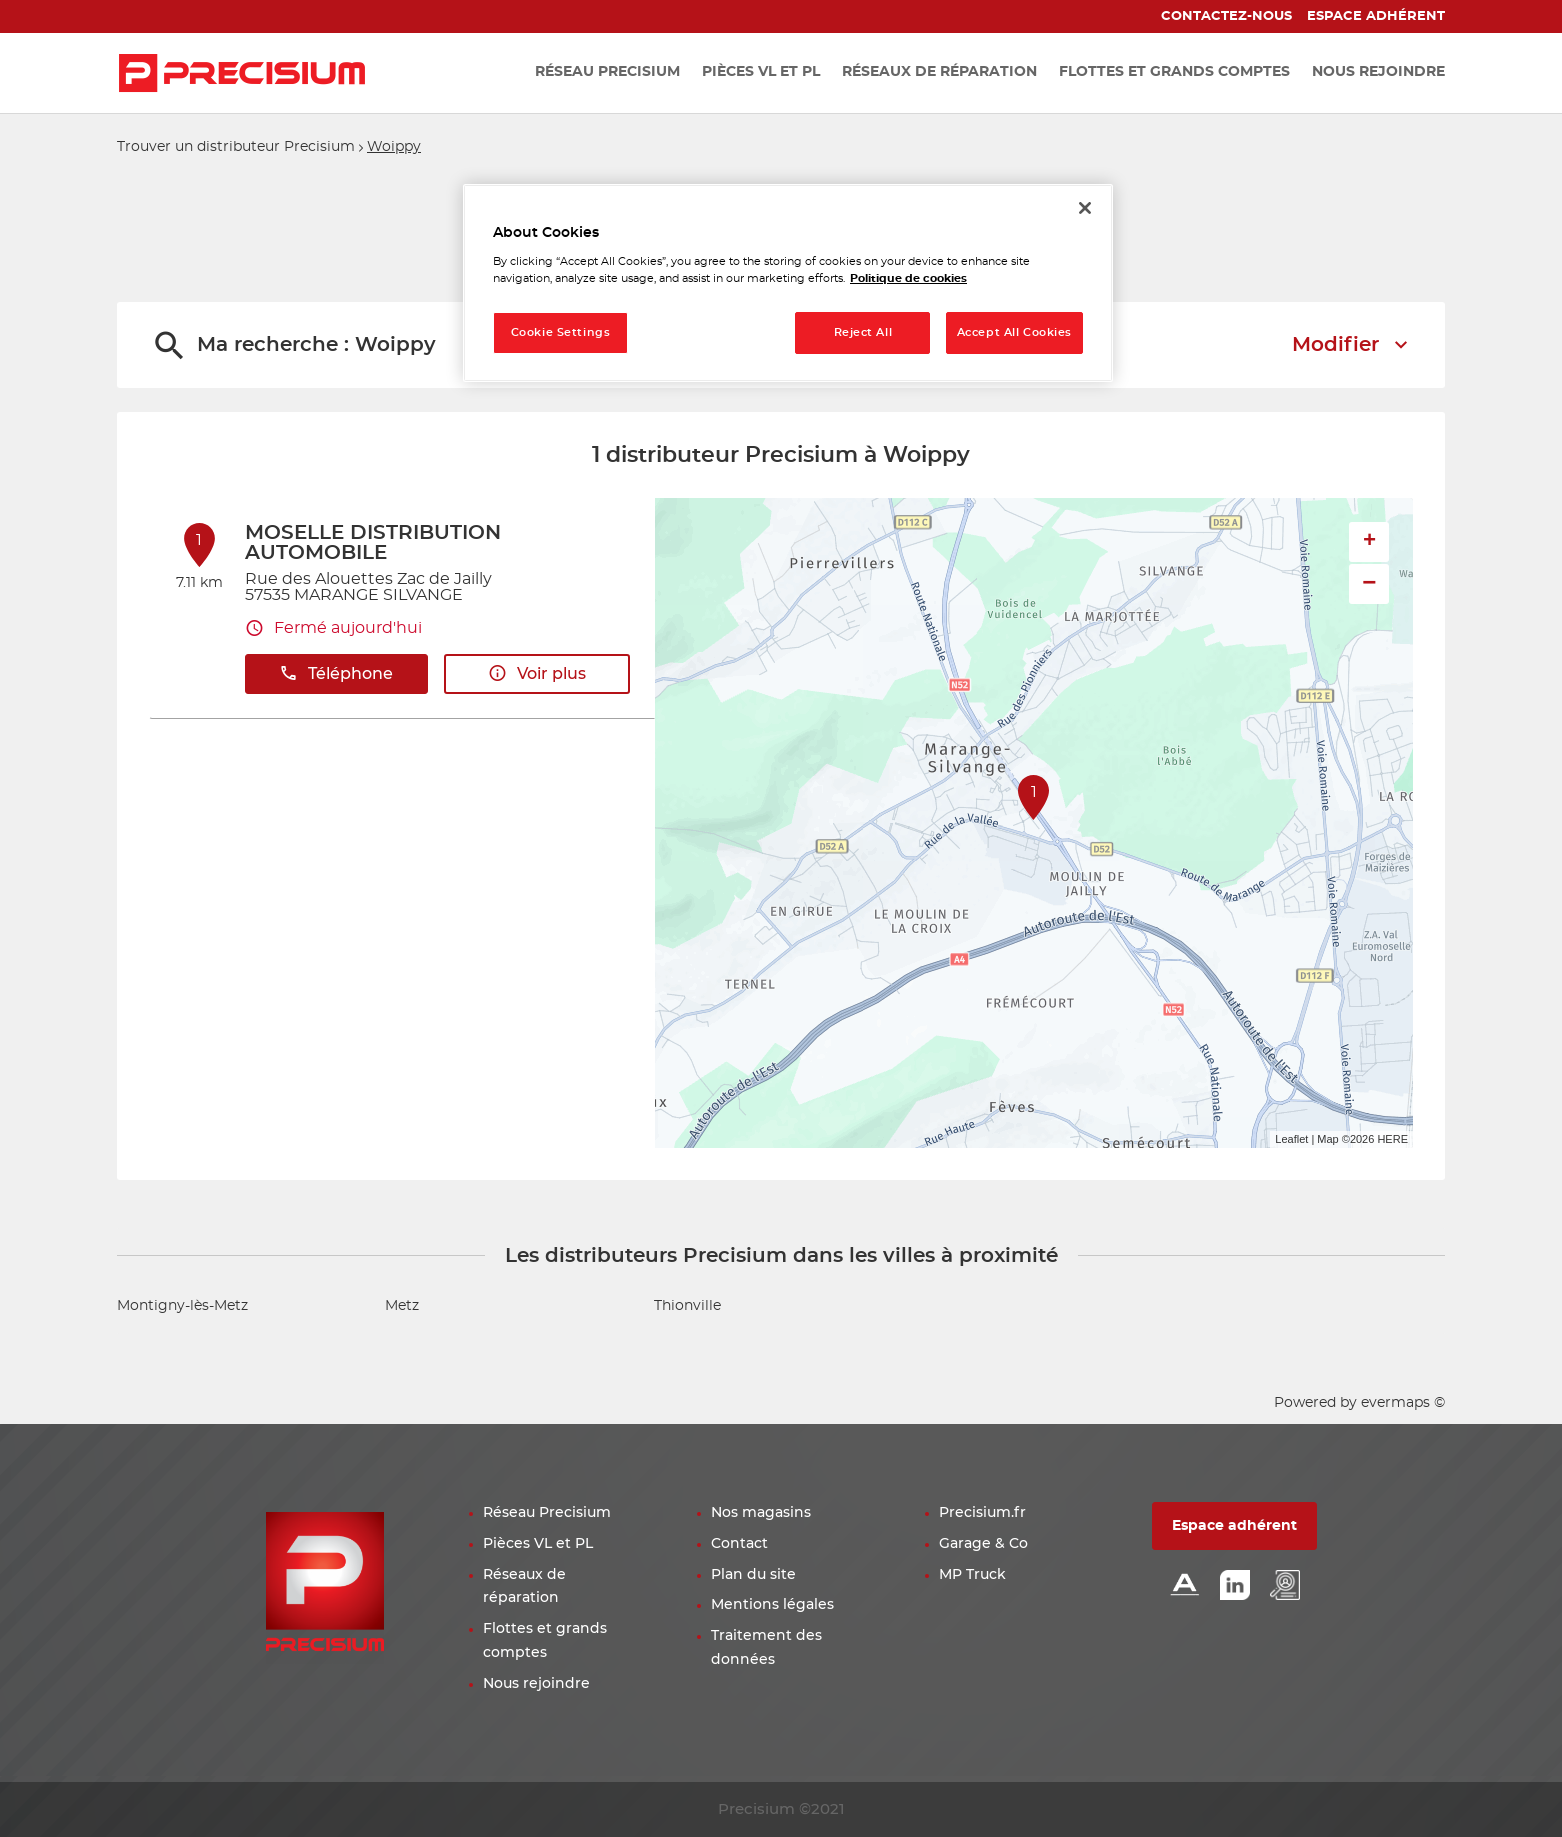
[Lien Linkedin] (1235, 1586)
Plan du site (753, 1575)
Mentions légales (772, 1605)
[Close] (1085, 208)
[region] (788, 283)
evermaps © (1403, 1403)
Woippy (394, 147)
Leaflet (1291, 1139)
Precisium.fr (982, 1513)
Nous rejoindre (536, 1684)
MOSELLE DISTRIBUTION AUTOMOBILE (373, 543)
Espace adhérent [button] (1234, 1526)
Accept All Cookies (1014, 332)
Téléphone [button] (336, 673)
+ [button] (1369, 542)
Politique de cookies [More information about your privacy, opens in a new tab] (908, 278)
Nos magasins (761, 1513)
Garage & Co (983, 1544)
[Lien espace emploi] (1285, 1586)
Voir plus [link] (537, 673)
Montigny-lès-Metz (182, 1306)
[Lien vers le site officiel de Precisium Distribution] (242, 73)
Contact (739, 1544)
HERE (1392, 1139)
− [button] (1369, 583)
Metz (402, 1306)
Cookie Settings (561, 332)
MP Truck (972, 1575)
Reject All (863, 332)
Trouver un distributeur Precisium (236, 147)
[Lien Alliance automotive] (1185, 1586)
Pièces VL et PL (538, 1544)
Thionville (687, 1306)
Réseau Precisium (547, 1513)
